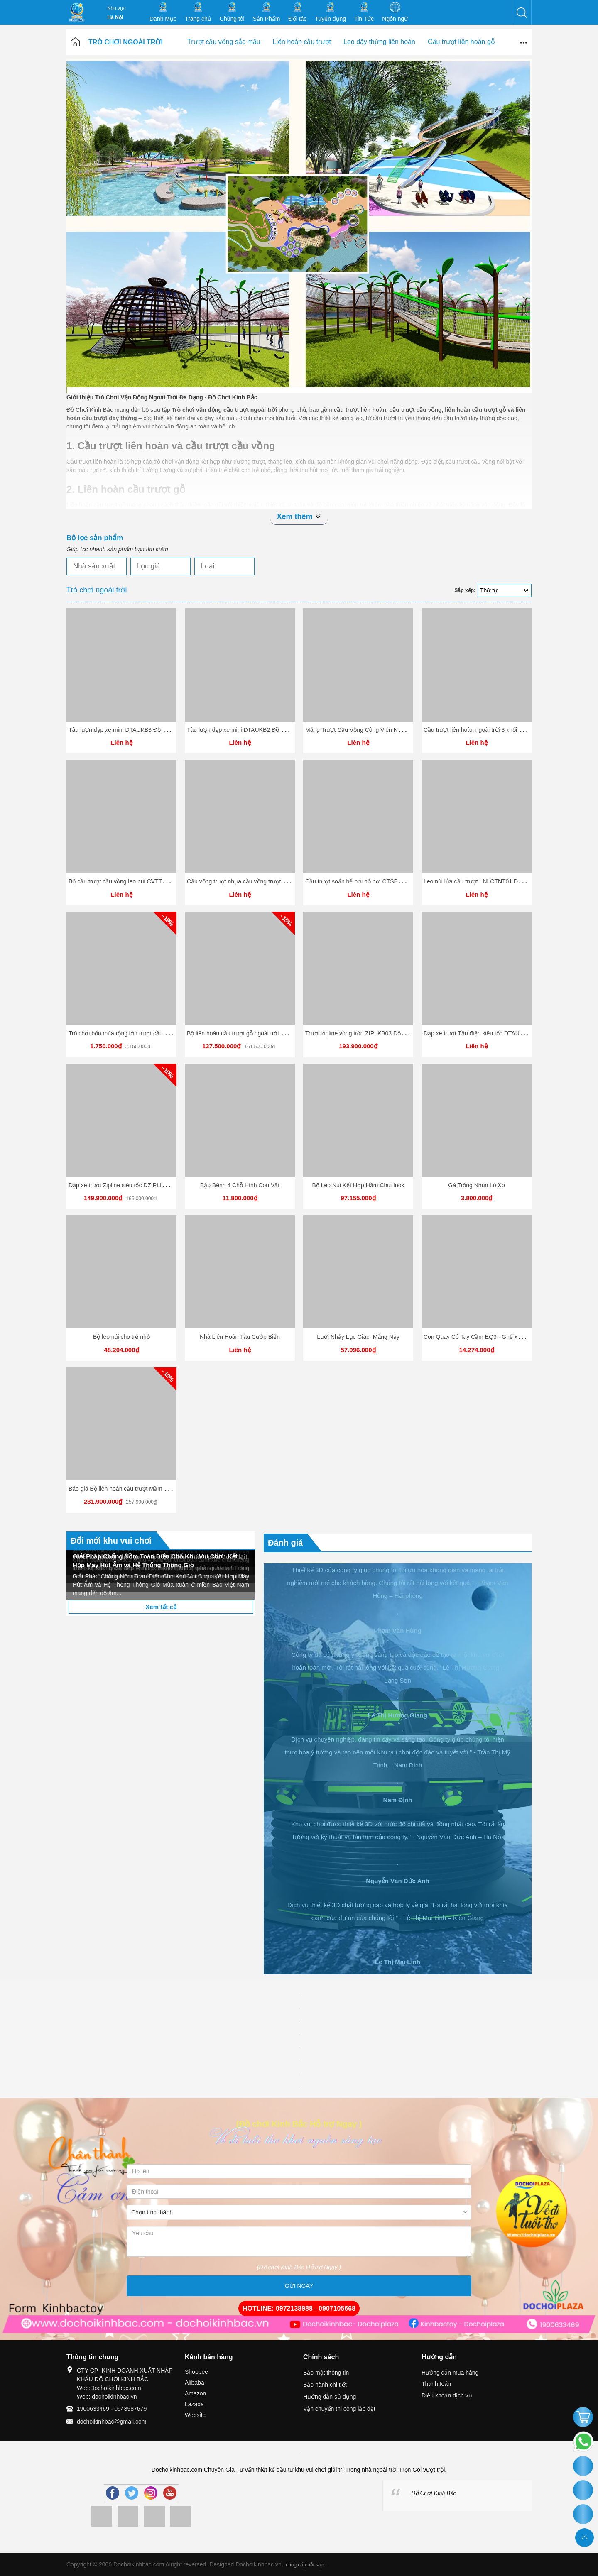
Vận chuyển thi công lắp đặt (339, 2408)
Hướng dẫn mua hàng (450, 2372)
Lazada (194, 2404)
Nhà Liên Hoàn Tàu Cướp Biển (240, 1336)
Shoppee (196, 2371)
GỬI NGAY (299, 2285)
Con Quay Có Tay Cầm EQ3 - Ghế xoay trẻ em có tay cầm (499, 1336)
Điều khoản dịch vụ (447, 2395)
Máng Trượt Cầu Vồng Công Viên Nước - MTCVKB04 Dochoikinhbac (394, 730)
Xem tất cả (160, 1606)
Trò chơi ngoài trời (125, 42)
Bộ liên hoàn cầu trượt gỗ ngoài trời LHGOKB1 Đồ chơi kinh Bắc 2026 (277, 1033)
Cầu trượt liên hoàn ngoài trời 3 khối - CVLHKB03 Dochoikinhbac (508, 730)
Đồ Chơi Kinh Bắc (433, 2493)
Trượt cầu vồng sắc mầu (223, 41)
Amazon (195, 2393)
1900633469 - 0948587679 (112, 2408)
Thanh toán (436, 2383)
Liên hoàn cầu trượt (302, 41)
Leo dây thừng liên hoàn (379, 41)
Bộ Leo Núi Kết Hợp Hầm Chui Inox (358, 1185)
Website (195, 2415)
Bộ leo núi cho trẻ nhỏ (121, 1336)
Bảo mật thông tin (326, 2372)
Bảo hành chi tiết (325, 2384)
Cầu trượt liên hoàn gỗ (461, 41)
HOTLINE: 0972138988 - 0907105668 (299, 2308)
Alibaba (194, 2382)
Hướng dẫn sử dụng (329, 2396)
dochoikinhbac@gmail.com (112, 2421)
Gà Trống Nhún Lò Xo (476, 1185)
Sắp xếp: (464, 590)
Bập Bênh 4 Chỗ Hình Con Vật (239, 1185)
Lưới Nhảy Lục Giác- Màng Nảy (358, 1336)
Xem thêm (299, 516)
